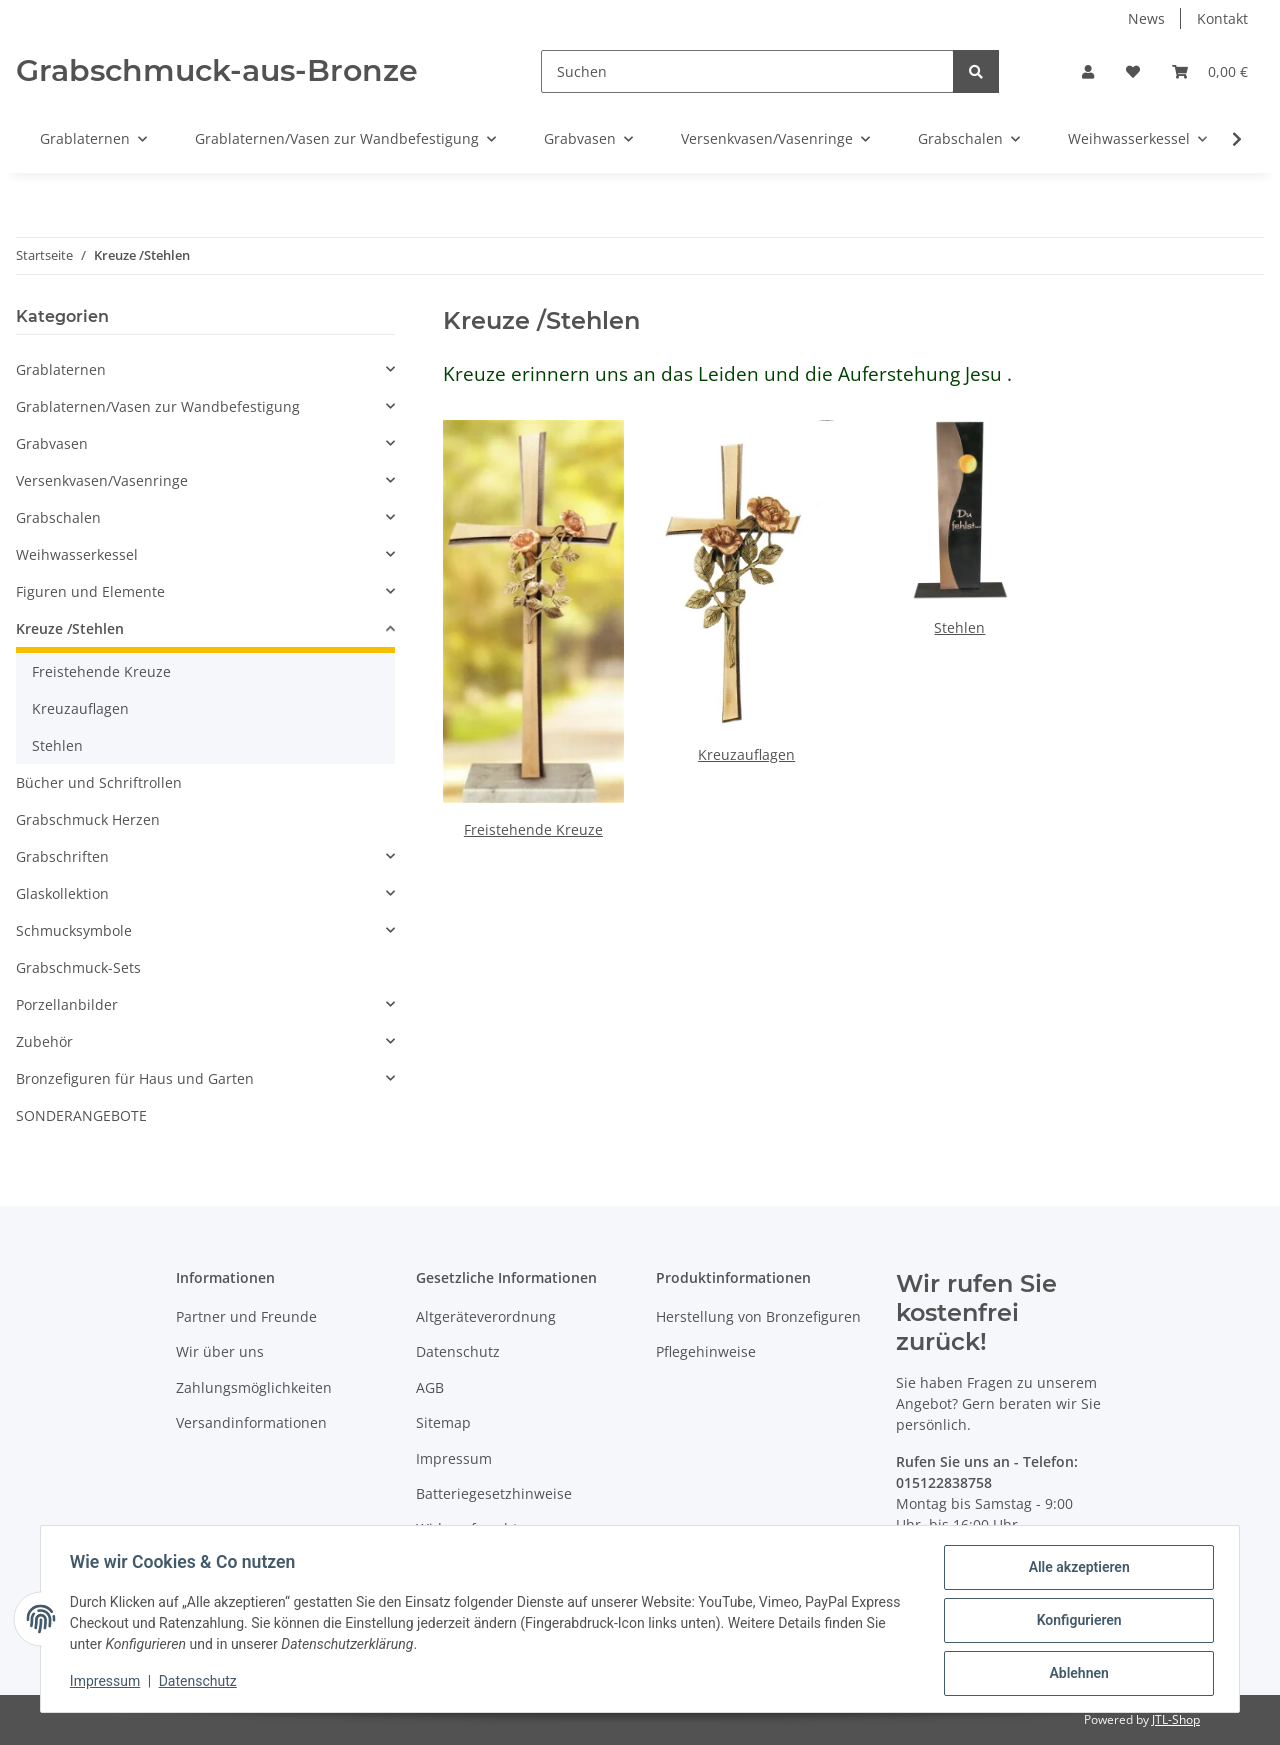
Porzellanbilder (67, 1004)
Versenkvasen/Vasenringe (102, 480)
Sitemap (443, 1422)
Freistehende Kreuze (533, 829)
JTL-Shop (1176, 1719)
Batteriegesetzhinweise (494, 1493)
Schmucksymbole (74, 930)
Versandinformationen (251, 1422)
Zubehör (44, 1041)
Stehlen (959, 627)
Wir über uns (220, 1351)
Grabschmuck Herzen (88, 819)
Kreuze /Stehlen (70, 628)
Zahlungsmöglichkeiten (254, 1387)
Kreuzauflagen (746, 754)
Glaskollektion (62, 893)
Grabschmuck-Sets (78, 967)
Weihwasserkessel (77, 554)
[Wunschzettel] (1133, 71)
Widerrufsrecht (467, 1528)
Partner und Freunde (246, 1316)
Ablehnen (1075, 1674)
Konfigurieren (1075, 1622)
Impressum (454, 1458)
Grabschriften (62, 856)
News (1146, 18)
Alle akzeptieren (1075, 1570)
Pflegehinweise (706, 1351)
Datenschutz (458, 1351)
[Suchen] (747, 71)
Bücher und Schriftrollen (99, 782)
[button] (1088, 71)
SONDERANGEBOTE (81, 1115)
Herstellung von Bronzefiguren (758, 1316)
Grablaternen (61, 369)
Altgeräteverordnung (486, 1316)
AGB (430, 1387)
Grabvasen (52, 443)
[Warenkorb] (1210, 71)
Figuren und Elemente (90, 591)
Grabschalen (58, 517)
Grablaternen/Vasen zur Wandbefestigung (158, 406)
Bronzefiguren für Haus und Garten (135, 1078)
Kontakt (1222, 18)
